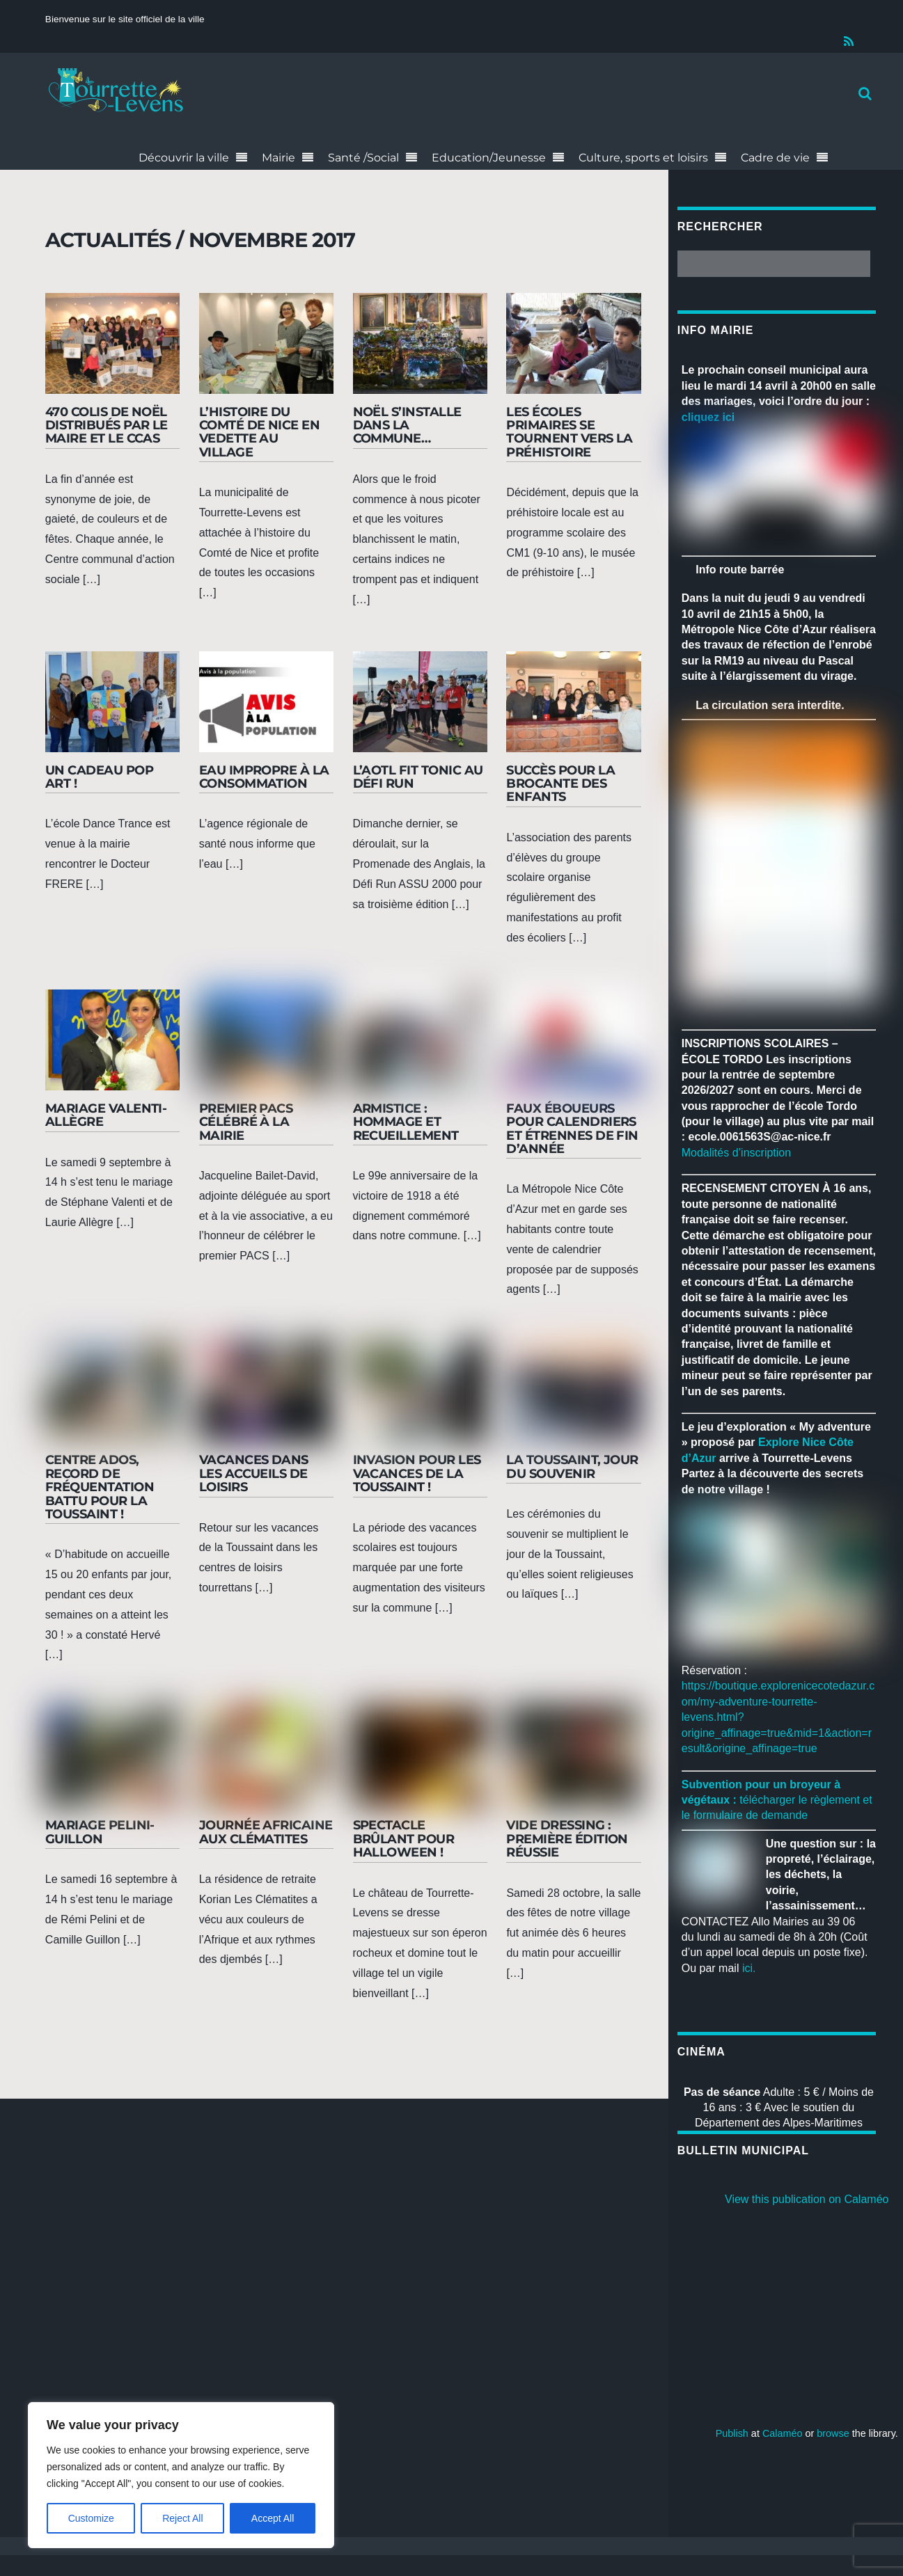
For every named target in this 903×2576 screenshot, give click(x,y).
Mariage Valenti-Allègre (106, 1115)
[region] (181, 2475)
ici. (749, 1968)
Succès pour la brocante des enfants (560, 783)
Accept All (272, 2518)
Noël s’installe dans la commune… (407, 425)
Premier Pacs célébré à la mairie (246, 1122)
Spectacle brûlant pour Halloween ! (404, 1838)
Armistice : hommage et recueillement (406, 1122)
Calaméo (782, 2433)
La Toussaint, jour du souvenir (572, 1466)
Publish (732, 2433)
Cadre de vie (775, 157)
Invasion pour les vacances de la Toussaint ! (417, 1473)
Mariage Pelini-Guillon (100, 1831)
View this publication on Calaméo (806, 2199)
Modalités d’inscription (736, 1153)
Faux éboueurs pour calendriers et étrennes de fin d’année (572, 1128)
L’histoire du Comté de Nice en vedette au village (259, 431)
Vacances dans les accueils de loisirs (253, 1473)
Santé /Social (363, 157)
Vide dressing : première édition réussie (567, 1838)
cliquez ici (708, 417)
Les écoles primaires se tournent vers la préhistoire (569, 431)
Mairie (278, 157)
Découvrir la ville (184, 157)
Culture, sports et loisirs (643, 157)
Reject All (182, 2518)
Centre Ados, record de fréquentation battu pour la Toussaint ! (99, 1486)
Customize (91, 2518)
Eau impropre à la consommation (264, 776)
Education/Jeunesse (489, 157)
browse (833, 2433)
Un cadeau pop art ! (99, 776)
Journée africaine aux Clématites (266, 1831)
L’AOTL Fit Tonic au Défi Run (418, 776)
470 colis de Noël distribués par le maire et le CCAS (106, 425)
